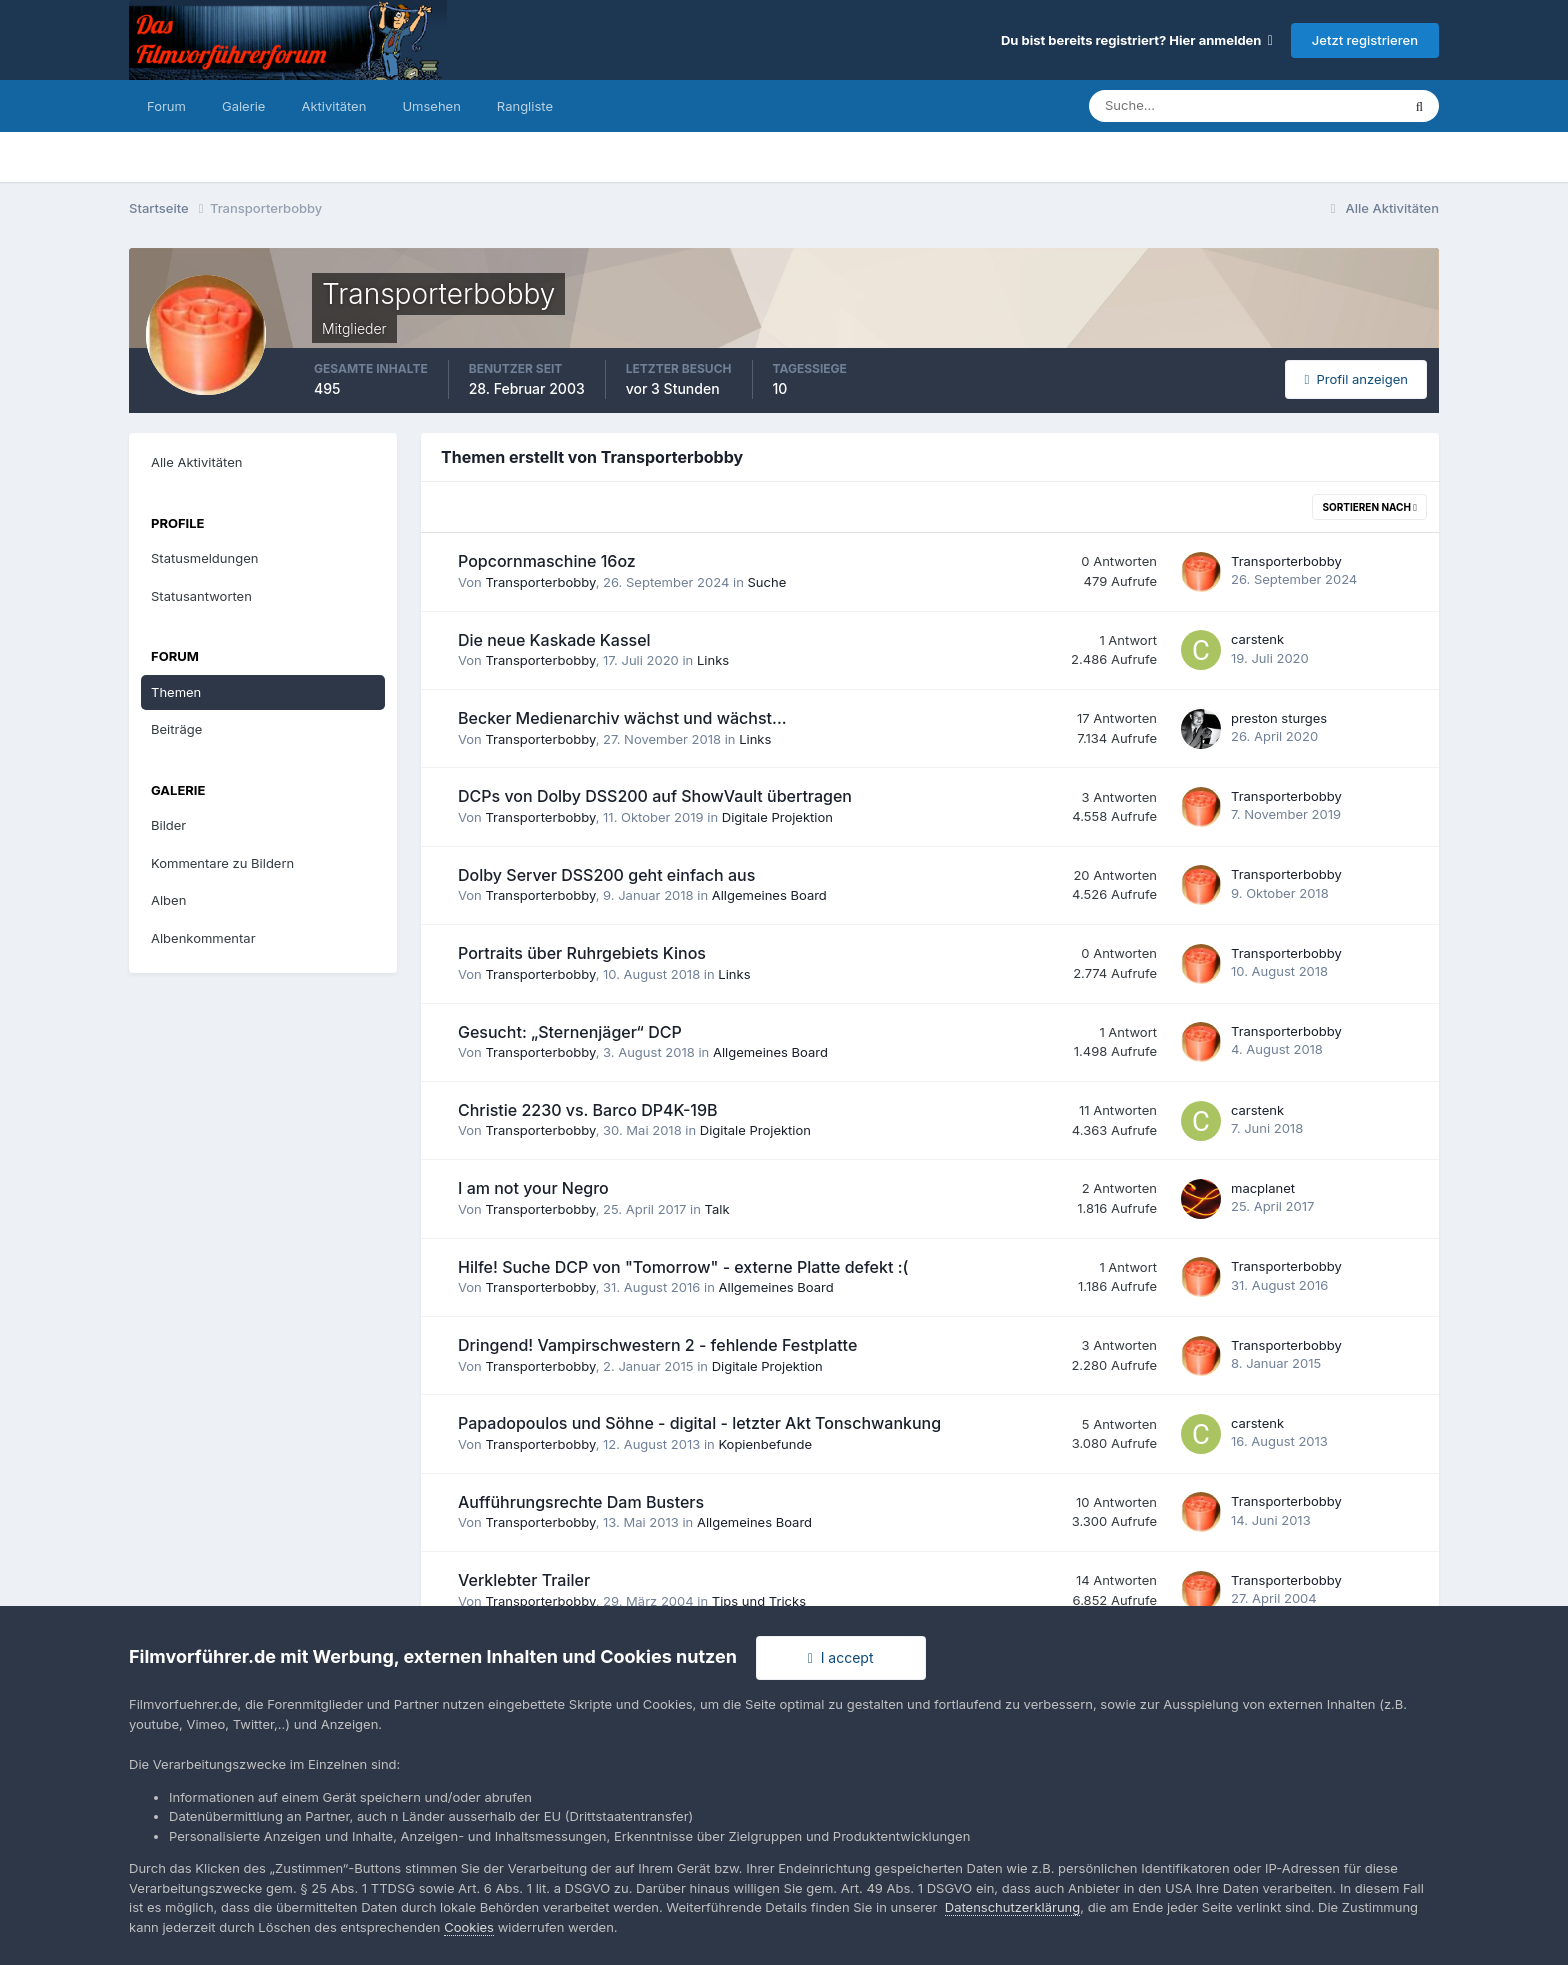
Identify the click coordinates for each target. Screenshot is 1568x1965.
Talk (717, 1209)
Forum (166, 106)
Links (713, 660)
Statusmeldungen (204, 558)
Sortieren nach (1369, 507)
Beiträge (176, 729)
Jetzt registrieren (1365, 40)
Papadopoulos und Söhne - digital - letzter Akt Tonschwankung (699, 1423)
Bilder (168, 825)
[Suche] (1175, 106)
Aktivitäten (333, 106)
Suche (767, 582)
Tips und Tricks (759, 1601)
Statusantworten (201, 596)
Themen (176, 692)
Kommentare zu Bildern (222, 863)
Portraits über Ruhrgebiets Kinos (582, 953)
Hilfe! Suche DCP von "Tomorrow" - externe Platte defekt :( (683, 1267)
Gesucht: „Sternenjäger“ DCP (570, 1032)
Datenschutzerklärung (1012, 1907)
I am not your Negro (533, 1188)
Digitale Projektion (777, 817)
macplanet (1263, 1188)
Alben (168, 900)
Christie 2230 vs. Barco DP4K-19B (588, 1110)
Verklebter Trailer (524, 1580)
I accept (841, 1657)
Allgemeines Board (769, 895)
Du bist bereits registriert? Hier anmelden (1137, 40)
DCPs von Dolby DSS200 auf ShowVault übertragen (655, 796)
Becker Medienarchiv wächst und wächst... (622, 718)
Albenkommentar (203, 938)
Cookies (469, 1927)
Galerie (243, 106)
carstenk (1257, 639)
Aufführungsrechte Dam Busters (581, 1502)
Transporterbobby (540, 582)
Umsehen (431, 106)
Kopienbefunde (765, 1444)
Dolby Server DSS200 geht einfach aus (606, 875)
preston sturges (1279, 718)
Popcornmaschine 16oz (547, 561)
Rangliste (525, 106)
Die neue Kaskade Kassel (554, 640)
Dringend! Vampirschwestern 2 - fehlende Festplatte (657, 1345)
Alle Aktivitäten (196, 462)
